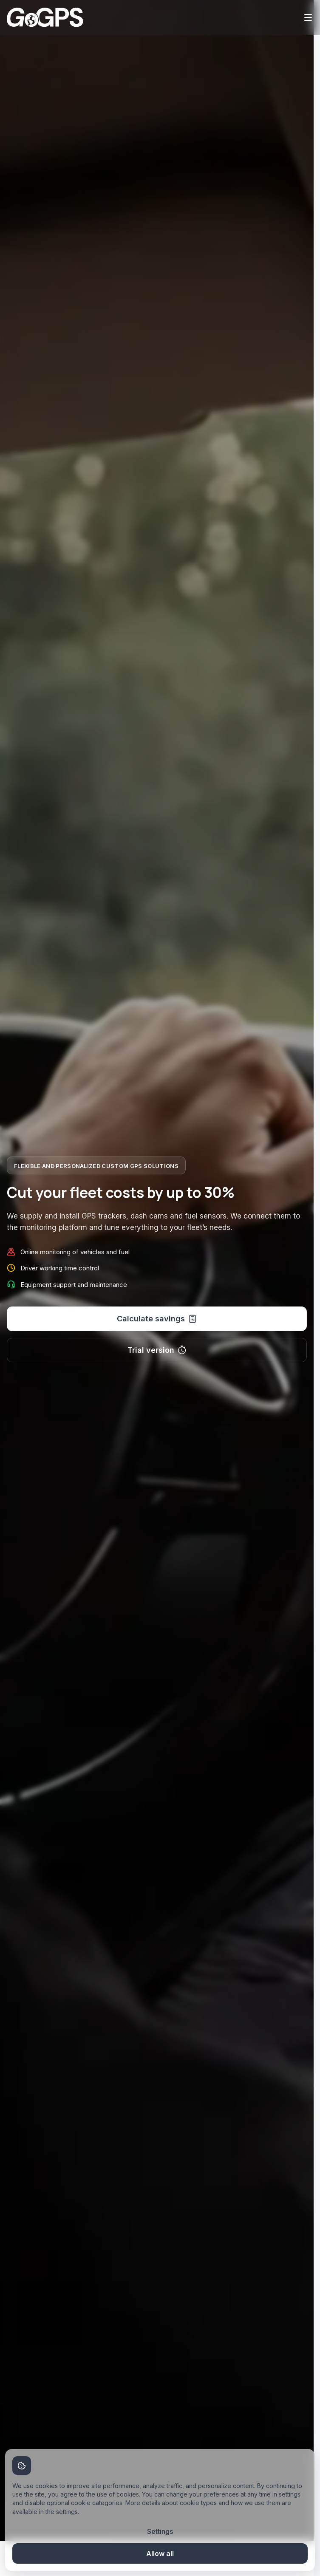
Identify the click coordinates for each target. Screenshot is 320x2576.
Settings (160, 2531)
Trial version (156, 1350)
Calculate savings (157, 1318)
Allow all (160, 2553)
